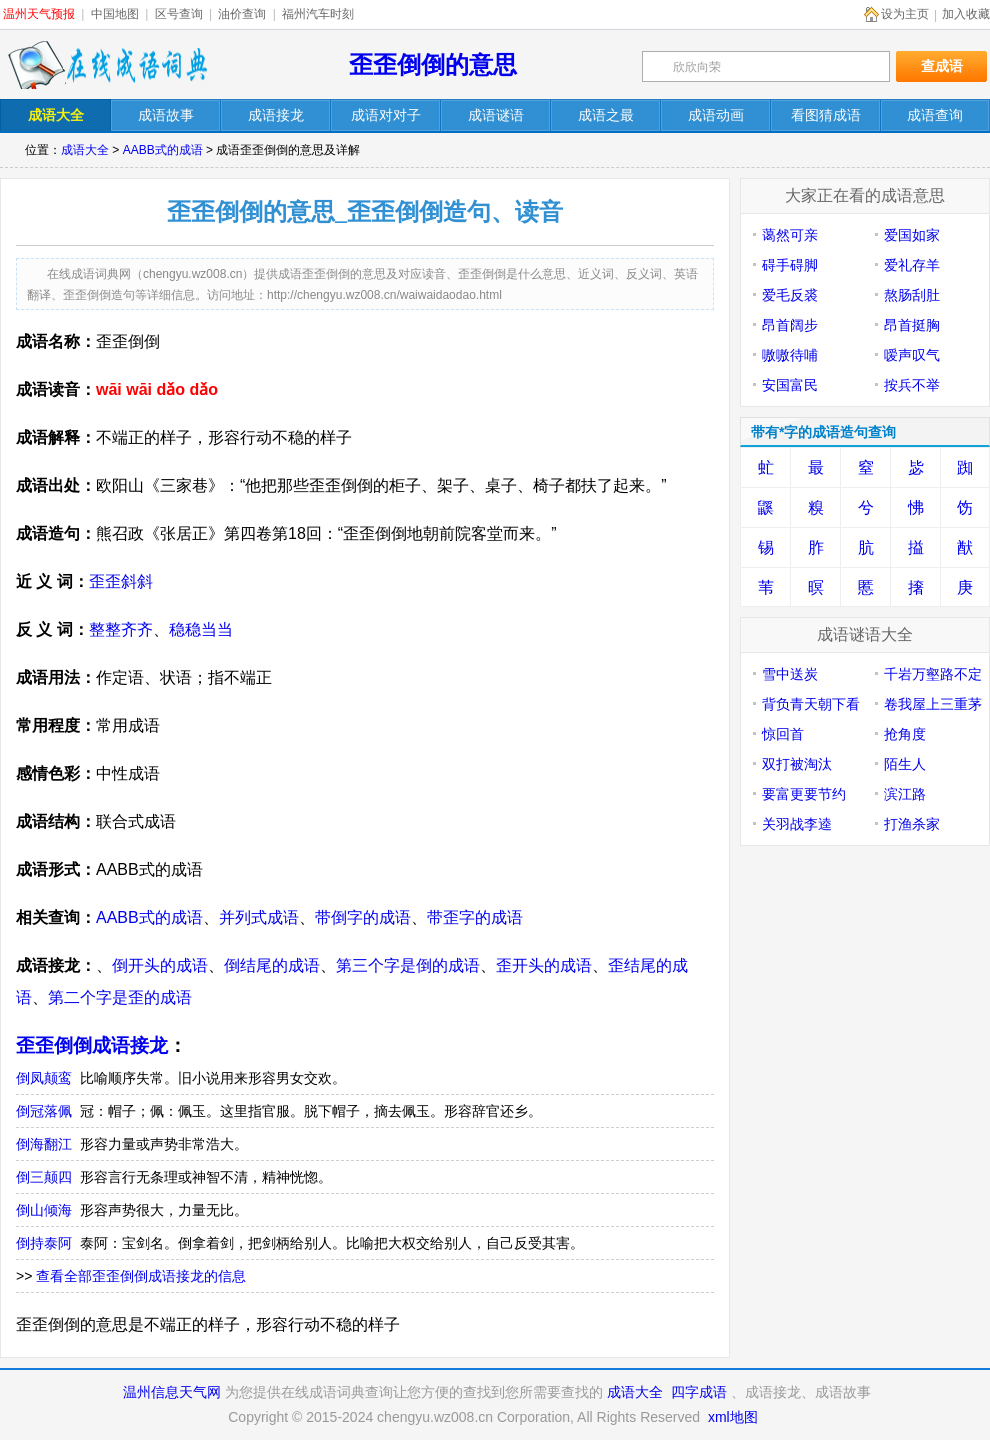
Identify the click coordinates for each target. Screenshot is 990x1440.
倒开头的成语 (160, 965)
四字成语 (699, 1392)
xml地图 (733, 1417)
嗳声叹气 (912, 355)
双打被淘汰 (797, 764)
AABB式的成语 (163, 150)
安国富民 (790, 385)
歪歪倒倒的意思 (433, 64)
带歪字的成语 (475, 917)
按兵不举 (912, 385)
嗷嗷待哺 (790, 355)
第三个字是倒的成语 (408, 965)
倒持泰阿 (44, 1243)
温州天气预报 (39, 14)
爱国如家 (912, 235)
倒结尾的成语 (272, 965)
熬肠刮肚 (912, 295)
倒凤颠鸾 (44, 1078)
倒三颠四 (44, 1177)
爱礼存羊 (912, 265)
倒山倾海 (44, 1210)
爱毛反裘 (790, 295)
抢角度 (905, 734)
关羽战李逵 (797, 824)
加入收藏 (966, 14)
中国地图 (115, 14)
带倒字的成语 (363, 917)
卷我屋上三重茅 (933, 704)
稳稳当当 (201, 629)
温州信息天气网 (172, 1392)
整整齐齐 (121, 629)
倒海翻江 (44, 1144)
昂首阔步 (790, 325)
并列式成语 (259, 917)
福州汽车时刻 (318, 14)
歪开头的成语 (544, 965)
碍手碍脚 (790, 265)
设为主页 (905, 14)
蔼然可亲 (790, 235)
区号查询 (179, 14)
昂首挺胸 (912, 325)
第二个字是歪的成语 (120, 997)
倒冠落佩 (44, 1111)
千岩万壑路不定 (933, 674)
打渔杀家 (912, 824)
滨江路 (905, 794)
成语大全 (85, 150)
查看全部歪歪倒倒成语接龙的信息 (141, 1276)
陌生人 (905, 764)
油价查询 (242, 14)
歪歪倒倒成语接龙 (92, 1045)
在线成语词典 (107, 65)
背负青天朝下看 (811, 704)
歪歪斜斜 (121, 581)
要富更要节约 (804, 794)
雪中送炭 (790, 674)
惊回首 (783, 734)
